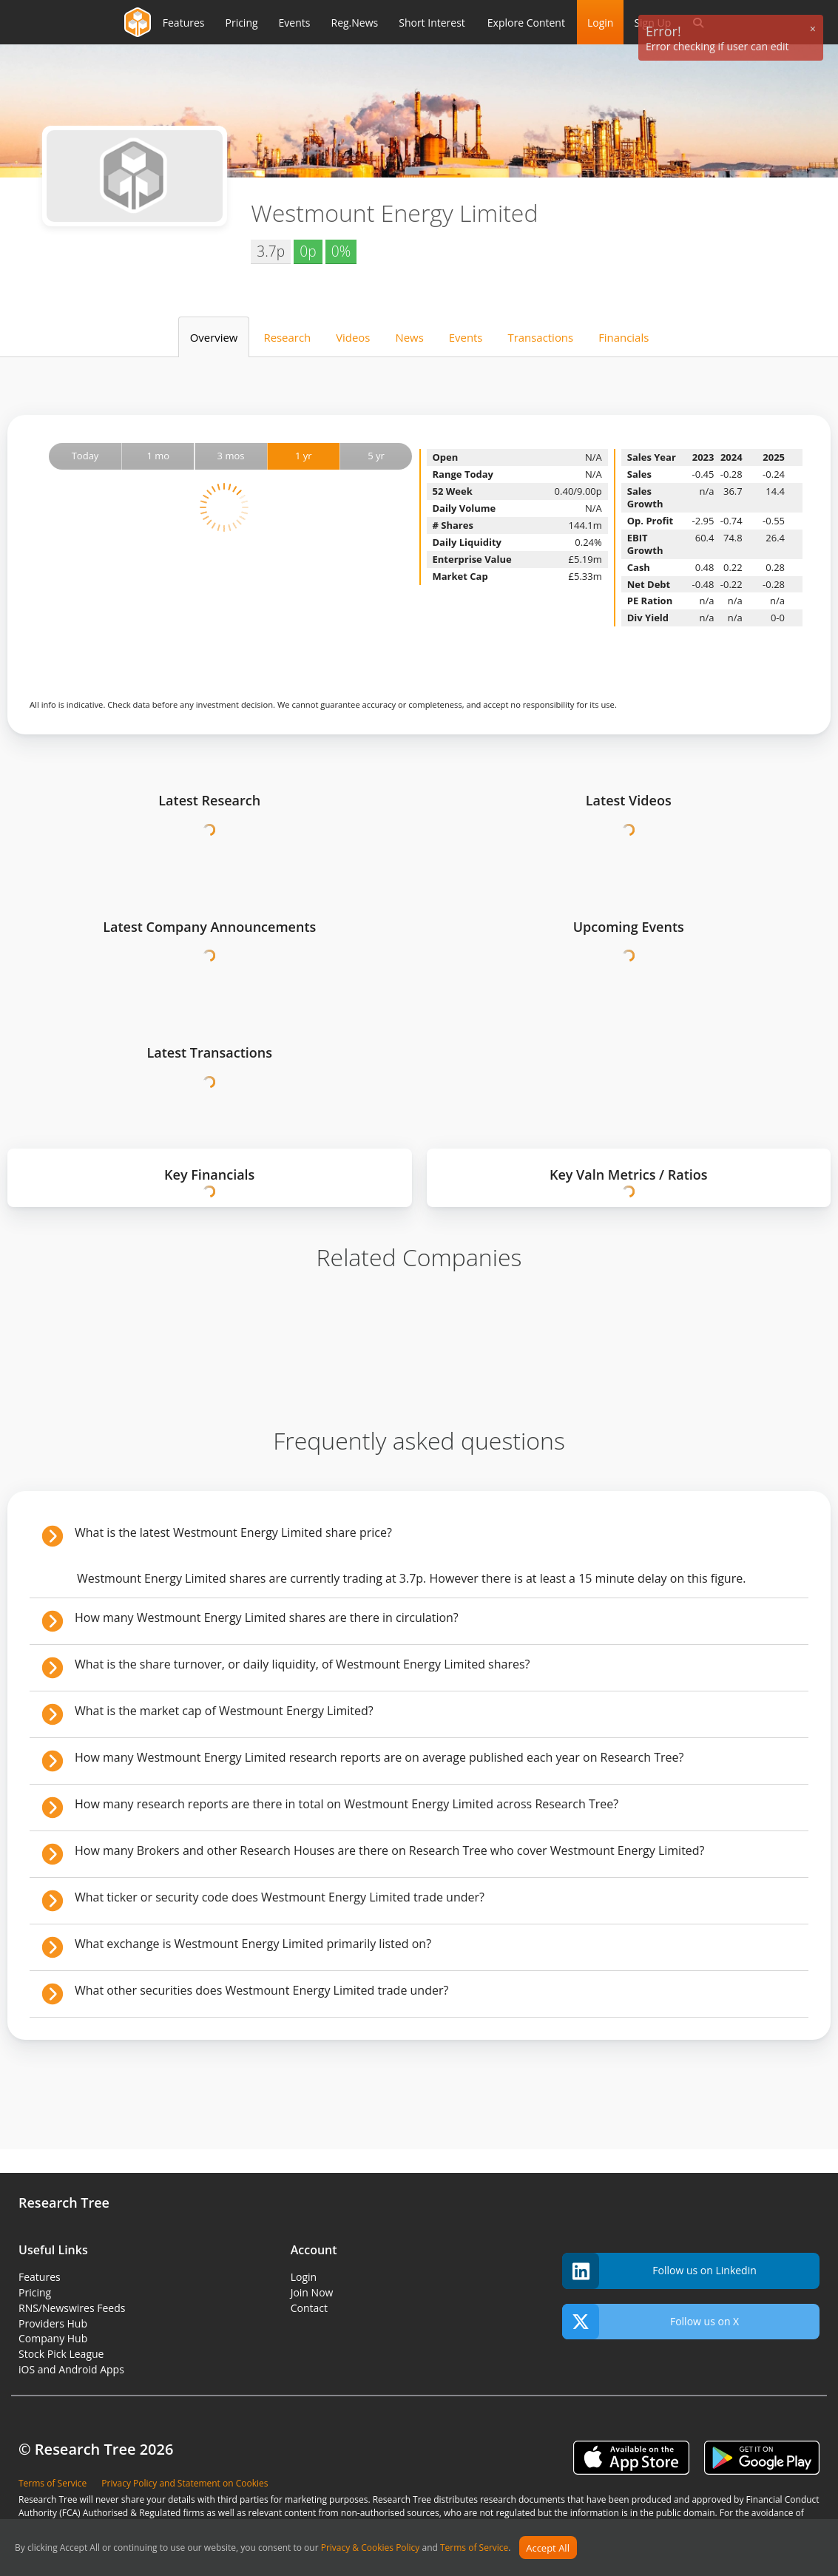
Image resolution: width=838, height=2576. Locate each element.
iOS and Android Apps (71, 2369)
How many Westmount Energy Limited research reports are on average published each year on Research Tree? (379, 1757)
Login (600, 23)
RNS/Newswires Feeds (71, 2308)
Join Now (312, 2292)
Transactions (540, 337)
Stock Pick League (61, 2354)
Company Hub (52, 2338)
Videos (353, 337)
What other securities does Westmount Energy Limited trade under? (261, 1990)
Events (466, 337)
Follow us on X (650, 2322)
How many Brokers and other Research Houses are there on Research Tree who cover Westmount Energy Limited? (390, 1850)
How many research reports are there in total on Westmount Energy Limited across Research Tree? (346, 1804)
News (409, 337)
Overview (214, 337)
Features (39, 2277)
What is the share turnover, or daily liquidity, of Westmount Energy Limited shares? (302, 1664)
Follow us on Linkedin (659, 2271)
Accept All (548, 2548)
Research (287, 337)
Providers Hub (52, 2323)
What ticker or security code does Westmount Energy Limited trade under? (279, 1897)
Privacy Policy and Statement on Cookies (184, 2483)
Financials (623, 337)
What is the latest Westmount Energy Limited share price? (233, 1532)
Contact (309, 2308)
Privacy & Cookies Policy (370, 2548)
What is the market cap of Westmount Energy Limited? (224, 1711)
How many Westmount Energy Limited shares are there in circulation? (267, 1617)
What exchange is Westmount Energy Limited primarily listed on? (253, 1944)
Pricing (34, 2292)
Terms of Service (474, 2548)
